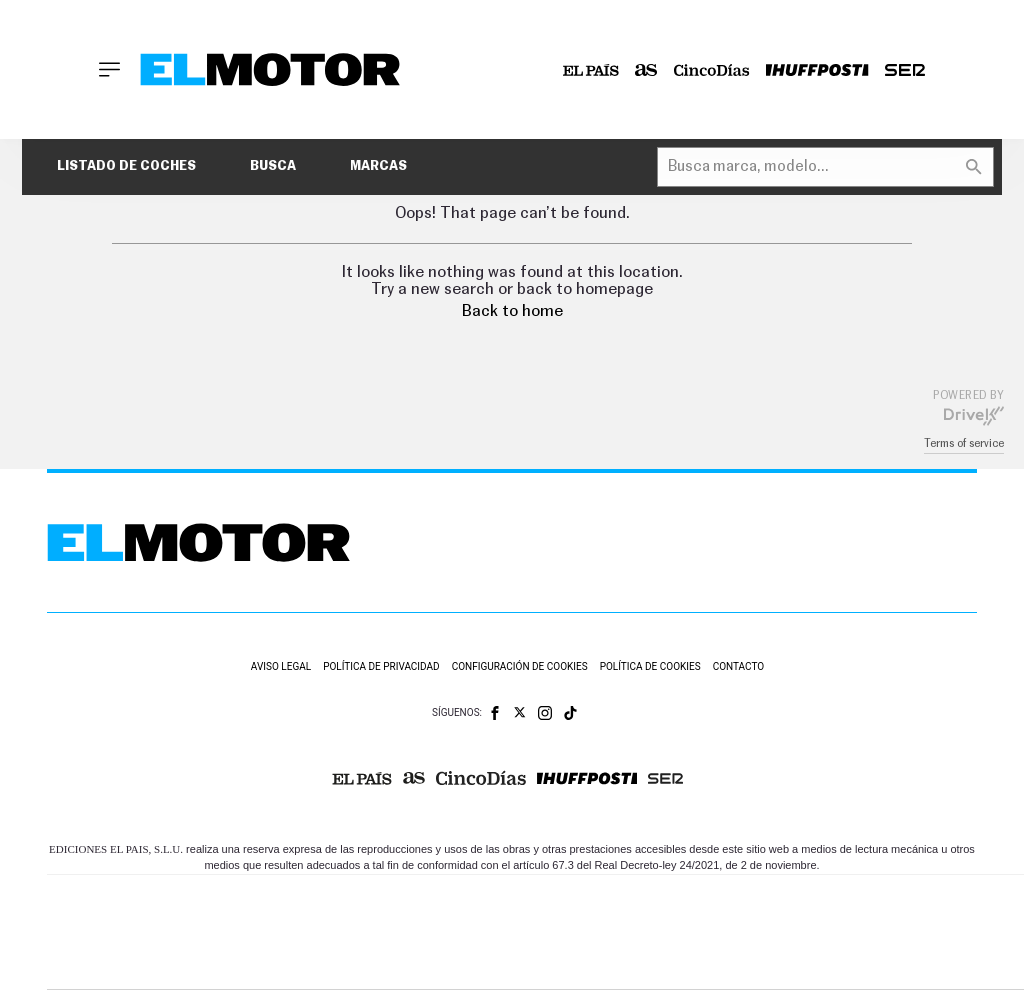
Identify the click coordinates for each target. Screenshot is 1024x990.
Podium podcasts (499, 962)
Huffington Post (341, 932)
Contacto (739, 666)
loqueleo (757, 962)
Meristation (853, 962)
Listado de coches (126, 166)
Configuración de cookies (520, 666)
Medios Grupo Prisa (136, 967)
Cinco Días (586, 932)
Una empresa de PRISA (137, 918)
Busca (273, 166)
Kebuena (881, 932)
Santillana (504, 902)
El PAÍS (314, 902)
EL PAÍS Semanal (735, 932)
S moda (668, 962)
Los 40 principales (410, 902)
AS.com (759, 902)
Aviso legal (281, 666)
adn (825, 902)
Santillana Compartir (610, 902)
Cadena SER (696, 902)
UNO (452, 932)
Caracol (899, 902)
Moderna (400, 962)
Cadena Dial (662, 932)
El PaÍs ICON (585, 962)
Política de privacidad (381, 666)
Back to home (512, 311)
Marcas (378, 166)
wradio (509, 932)
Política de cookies (650, 666)
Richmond (302, 962)
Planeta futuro (809, 932)
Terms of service (964, 443)
